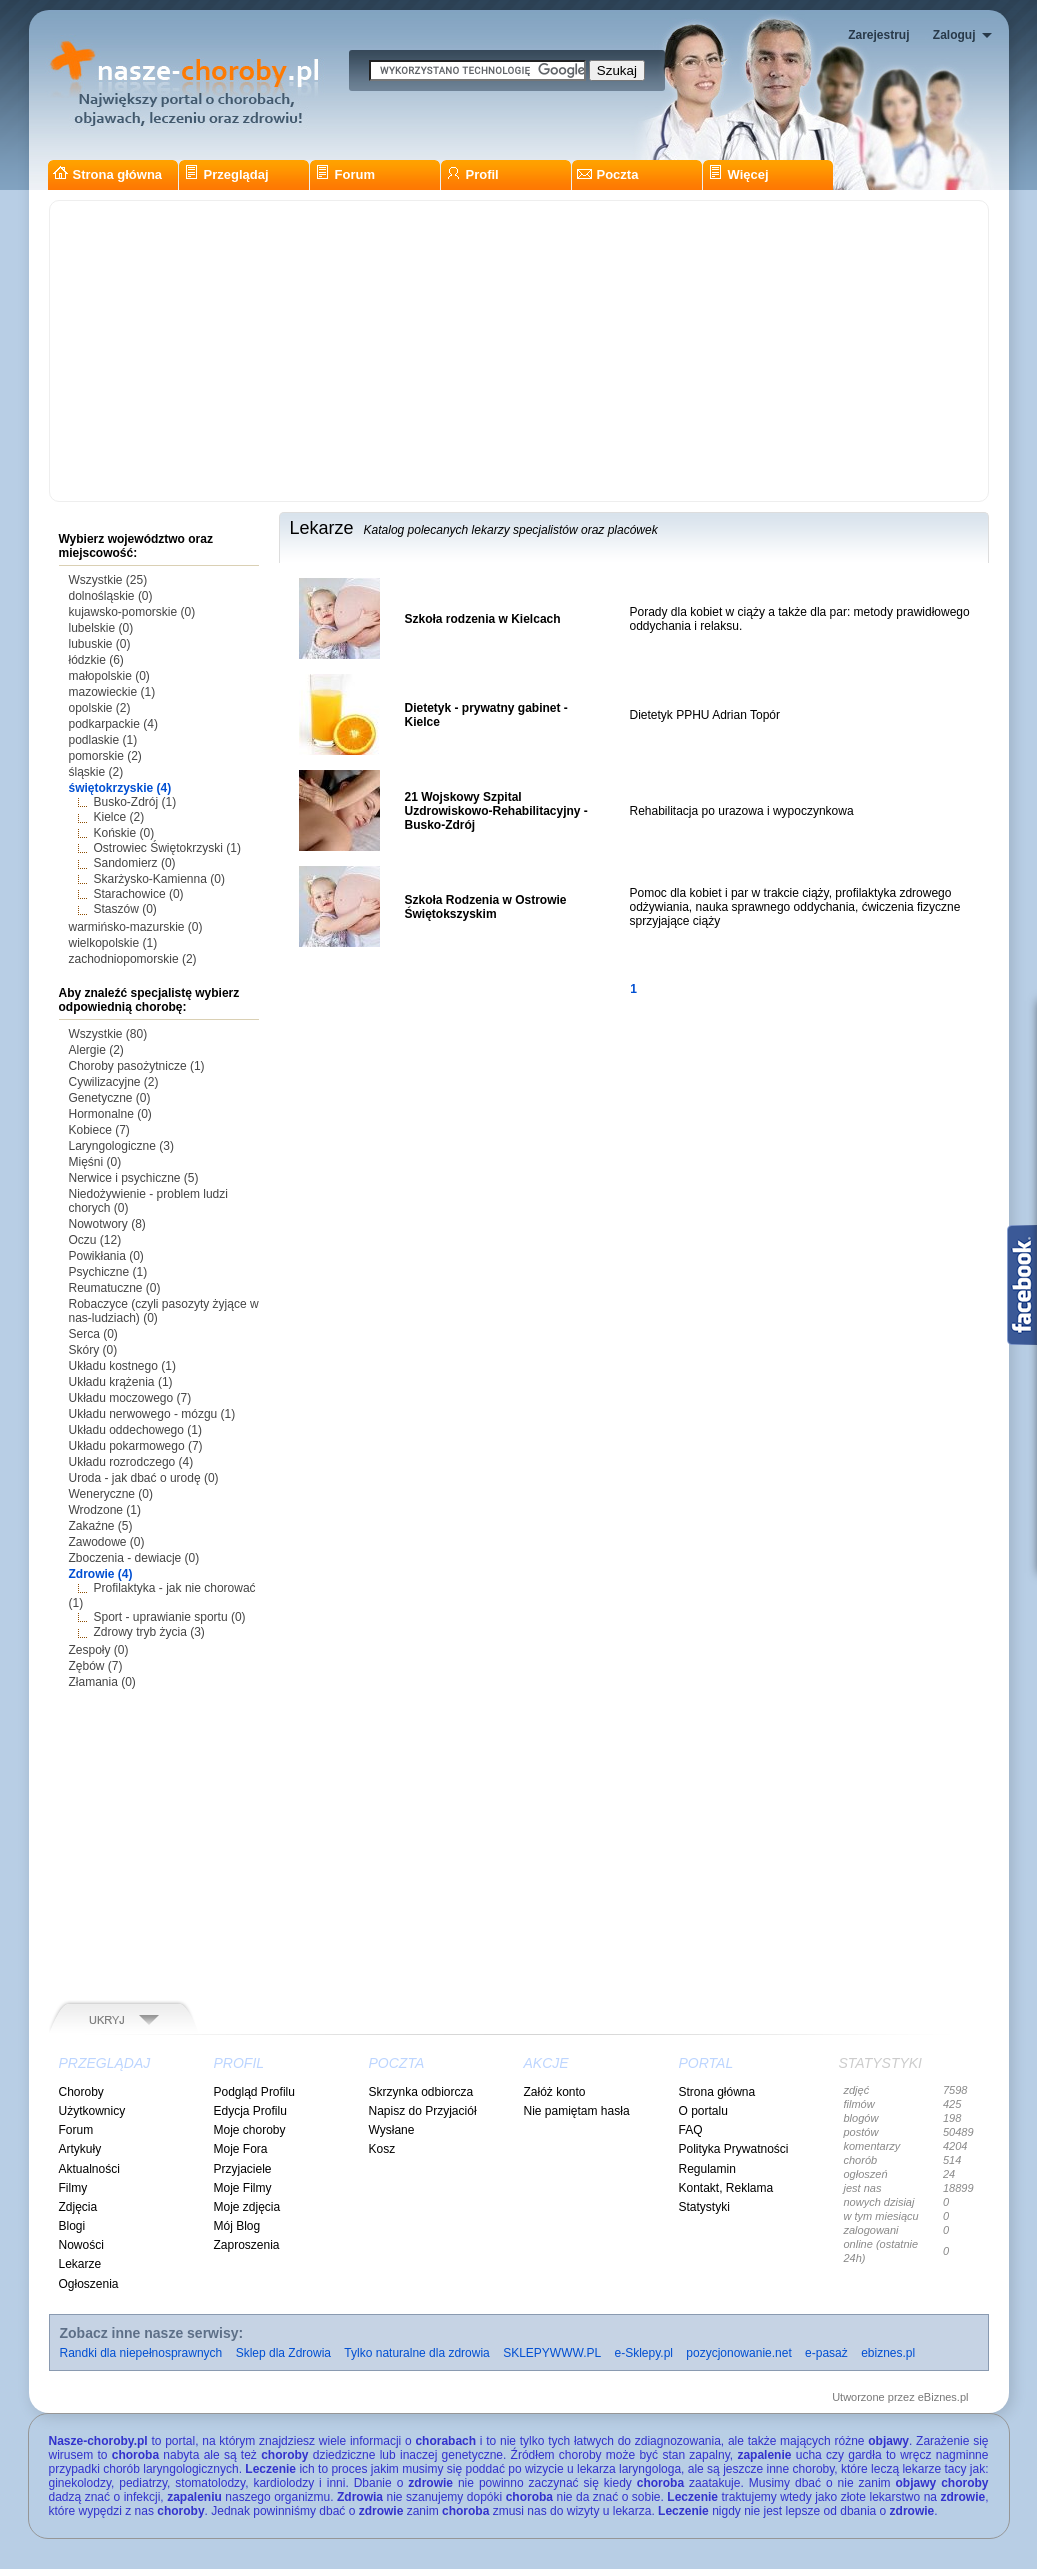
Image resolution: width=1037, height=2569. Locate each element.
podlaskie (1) (103, 740)
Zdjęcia (78, 2207)
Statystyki (704, 2207)
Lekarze (80, 2264)
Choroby (81, 2092)
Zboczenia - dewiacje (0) (134, 1558)
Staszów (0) (125, 909)
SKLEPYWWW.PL (552, 2353)
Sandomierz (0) (135, 863)
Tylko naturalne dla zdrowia (416, 2353)
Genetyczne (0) (110, 1098)
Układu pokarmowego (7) (136, 1446)
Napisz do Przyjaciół (423, 2111)
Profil (472, 174)
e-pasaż (826, 2353)
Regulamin (707, 2169)
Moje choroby (250, 2130)
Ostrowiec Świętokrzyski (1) (167, 848)
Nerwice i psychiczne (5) (134, 1178)
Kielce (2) (119, 817)
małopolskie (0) (109, 676)
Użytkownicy (92, 2111)
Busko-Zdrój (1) (135, 802)
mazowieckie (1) (112, 692)
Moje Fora (241, 2149)
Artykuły (80, 2149)
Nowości (81, 2245)
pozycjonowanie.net (738, 2353)
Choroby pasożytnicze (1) (137, 1066)
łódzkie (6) (96, 660)
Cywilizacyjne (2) (114, 1082)
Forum (345, 174)
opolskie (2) (100, 708)
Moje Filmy (243, 2188)
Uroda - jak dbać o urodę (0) (144, 1478)
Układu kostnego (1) (122, 1366)
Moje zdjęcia (247, 2207)
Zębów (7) (96, 1666)
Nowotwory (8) (107, 1224)
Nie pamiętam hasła (577, 2111)
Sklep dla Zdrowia (283, 2353)
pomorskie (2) (105, 756)
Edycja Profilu (250, 2111)
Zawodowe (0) (107, 1542)
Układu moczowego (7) (130, 1398)
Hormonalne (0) (110, 1114)
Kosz (382, 2149)
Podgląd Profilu (254, 2092)
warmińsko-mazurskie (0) (136, 927)
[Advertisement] (519, 351)
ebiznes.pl (888, 2353)
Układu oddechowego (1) (135, 1430)
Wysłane (392, 2130)
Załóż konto (555, 2092)
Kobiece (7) (99, 1130)
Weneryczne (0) (111, 1494)
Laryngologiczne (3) (121, 1146)
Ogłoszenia (89, 2284)
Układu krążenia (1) (121, 1382)
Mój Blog (237, 2226)
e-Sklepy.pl (644, 2353)
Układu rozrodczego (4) (131, 1462)
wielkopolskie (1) (113, 943)
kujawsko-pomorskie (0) (132, 612)
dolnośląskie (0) (111, 596)
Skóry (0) (93, 1350)
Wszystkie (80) (108, 1034)
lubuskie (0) (100, 644)
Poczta (608, 174)
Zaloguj (954, 35)
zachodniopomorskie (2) (133, 959)
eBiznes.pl (943, 2397)
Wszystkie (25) (108, 580)
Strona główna (108, 174)
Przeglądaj (226, 174)
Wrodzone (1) (105, 1510)
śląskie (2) (96, 772)
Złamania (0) (102, 1682)
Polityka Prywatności (734, 2149)
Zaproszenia (247, 2245)
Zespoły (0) (99, 1650)
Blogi (72, 2226)
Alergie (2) (96, 1050)
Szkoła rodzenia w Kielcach (483, 619)
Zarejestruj (878, 35)
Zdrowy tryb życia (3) (149, 1632)
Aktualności (89, 2169)
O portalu (703, 2111)
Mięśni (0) (95, 1162)
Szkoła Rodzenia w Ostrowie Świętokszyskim (486, 907)
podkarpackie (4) (113, 724)
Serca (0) (93, 1334)
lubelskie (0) (101, 628)
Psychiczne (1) (108, 1272)
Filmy (73, 2188)
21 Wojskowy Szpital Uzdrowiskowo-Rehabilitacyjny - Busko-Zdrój (496, 811)
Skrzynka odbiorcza (421, 2092)
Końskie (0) (124, 833)
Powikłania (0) (106, 1256)
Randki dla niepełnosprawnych (141, 2353)
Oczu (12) (95, 1240)
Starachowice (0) (139, 894)
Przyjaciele (243, 2169)
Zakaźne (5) (101, 1526)
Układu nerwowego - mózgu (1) (152, 1414)
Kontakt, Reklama (726, 2188)
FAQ (691, 2130)
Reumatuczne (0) (115, 1288)
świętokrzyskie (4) (120, 788)
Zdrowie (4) (101, 1574)
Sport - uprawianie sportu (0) (170, 1617)
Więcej (738, 174)
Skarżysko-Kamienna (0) (159, 879)
